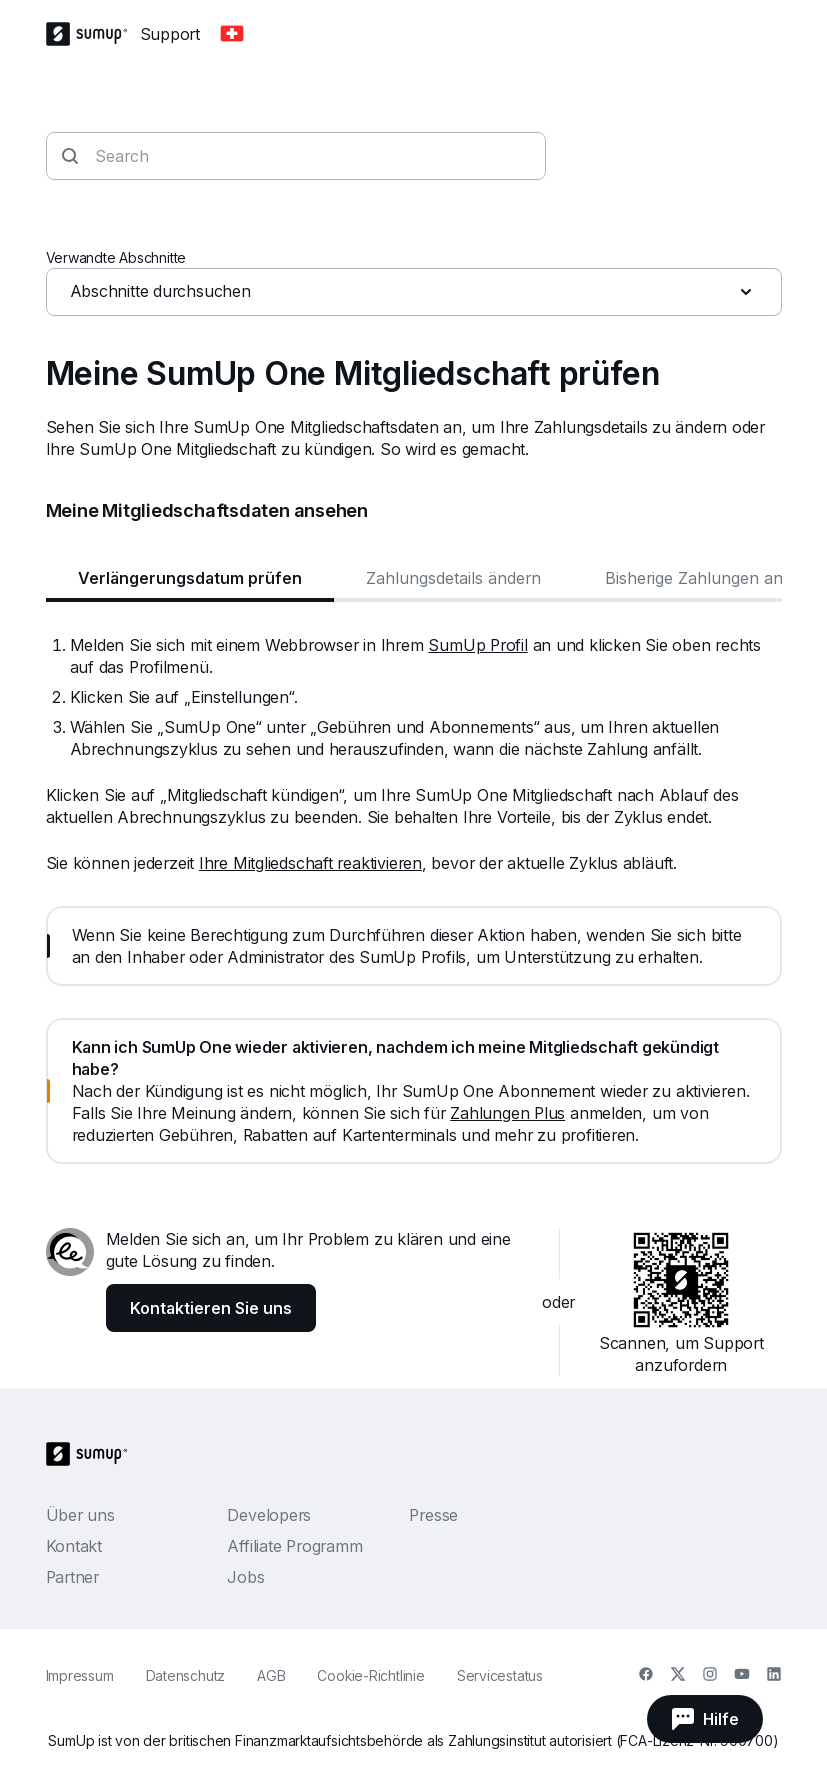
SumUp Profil (477, 645)
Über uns (80, 1515)
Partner (72, 1577)
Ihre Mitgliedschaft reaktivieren (310, 863)
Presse (433, 1515)
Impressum (80, 1675)
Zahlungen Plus (507, 1113)
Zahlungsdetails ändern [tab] (453, 578)
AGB (271, 1675)
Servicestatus (500, 1675)
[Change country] (232, 34)
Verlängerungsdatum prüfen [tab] (190, 578)
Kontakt (74, 1546)
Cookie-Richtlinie (370, 1675)
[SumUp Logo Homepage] (93, 34)
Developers (269, 1515)
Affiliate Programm (294, 1546)
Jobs (245, 1577)
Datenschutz (186, 1675)
